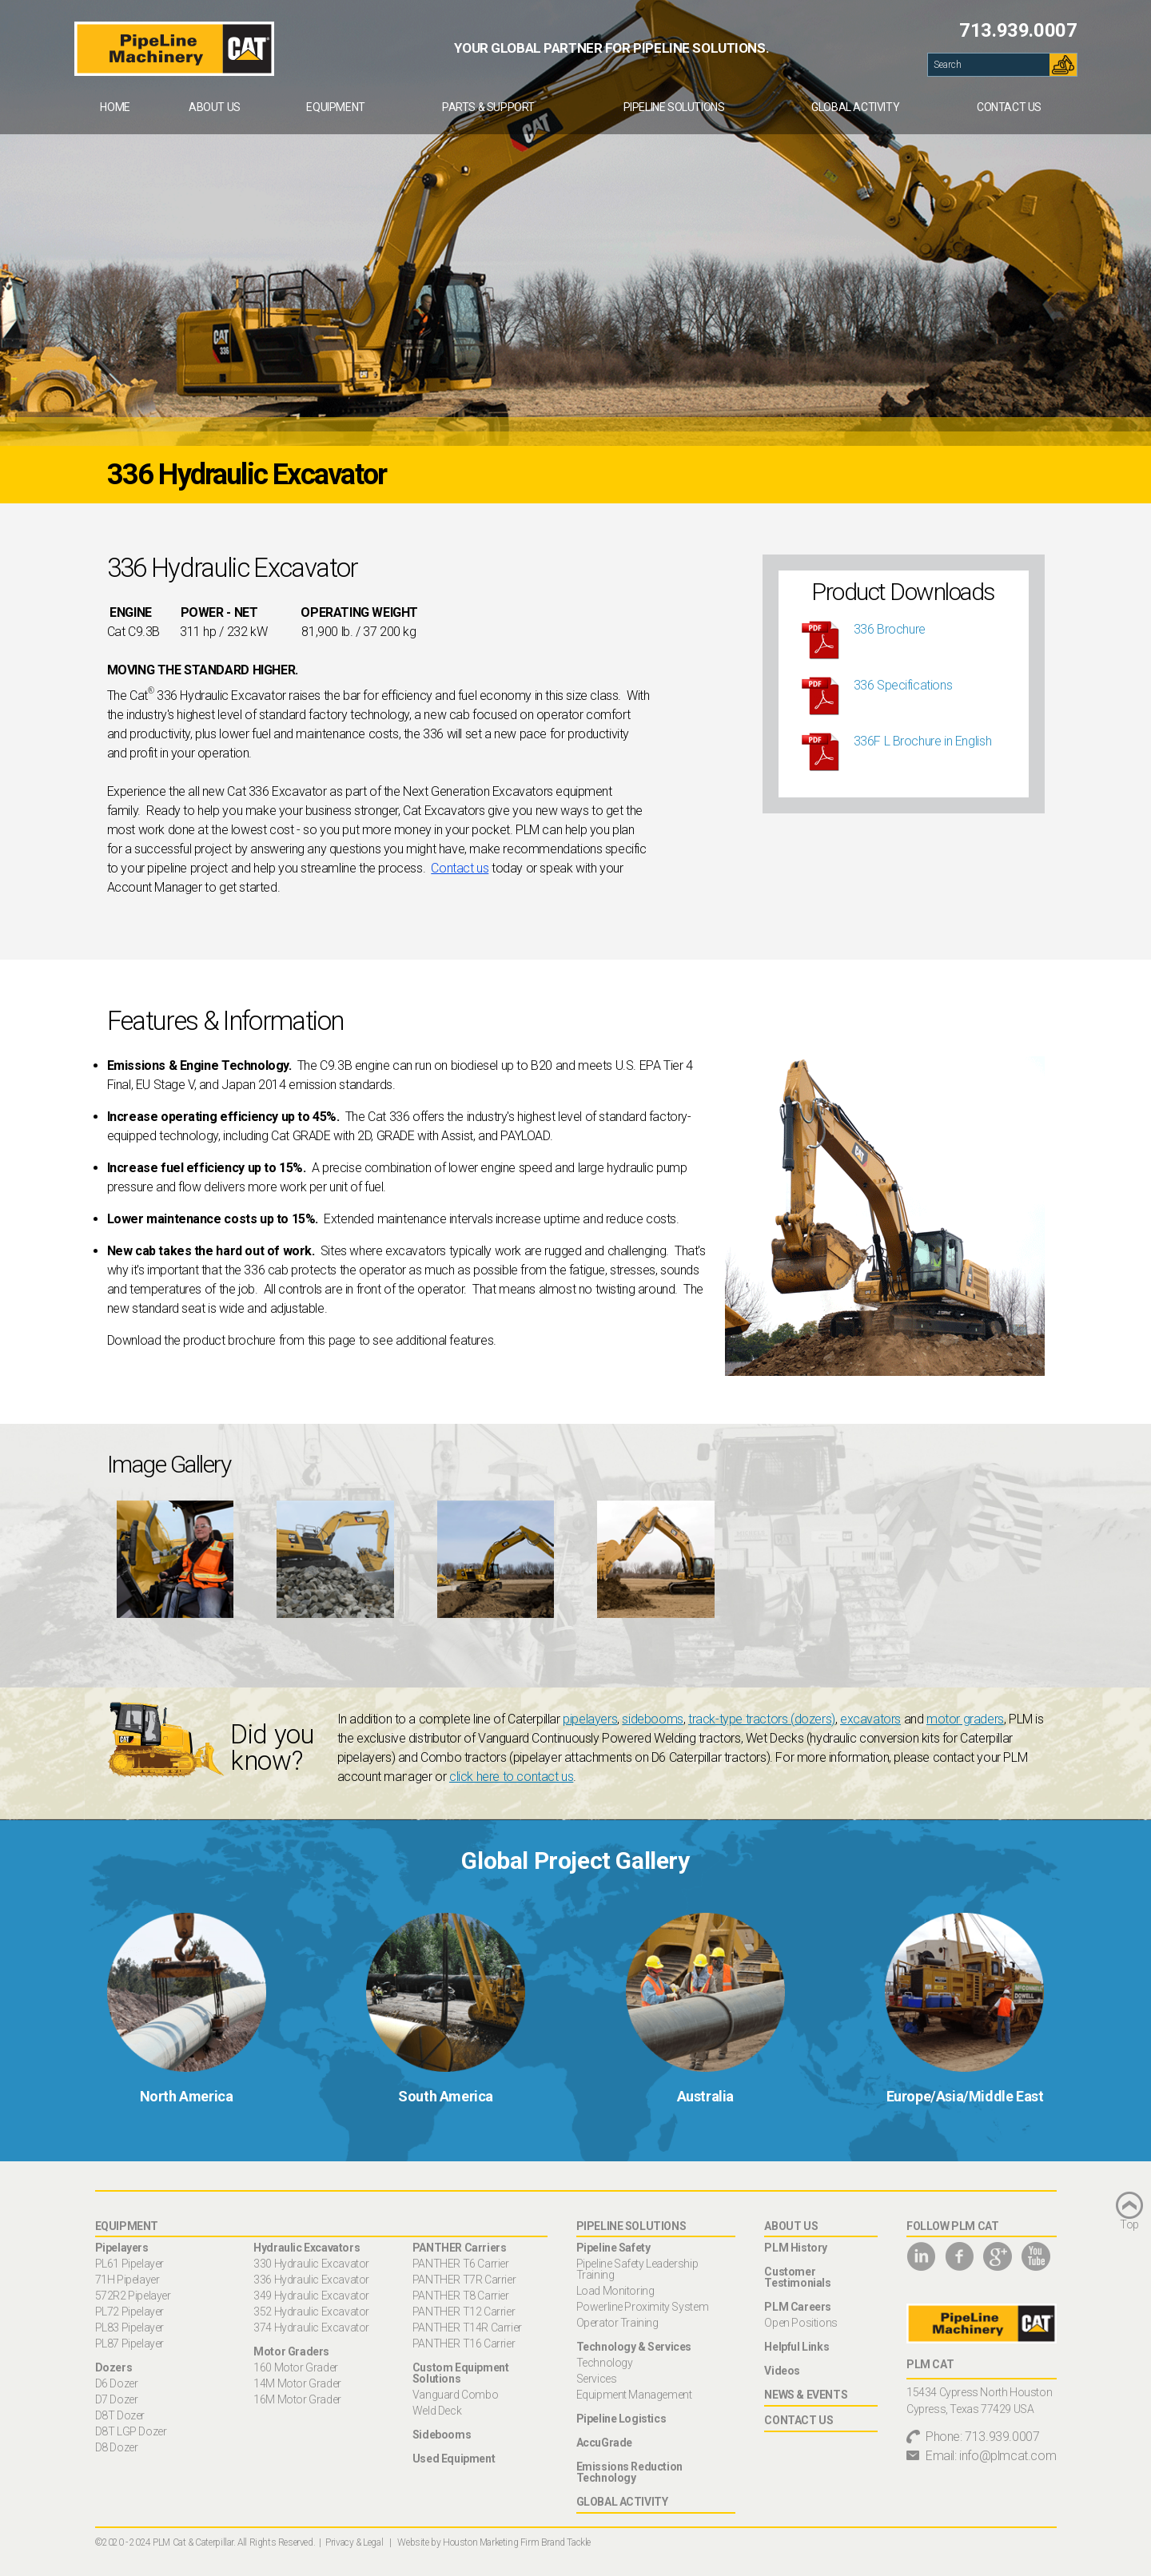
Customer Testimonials (797, 2277)
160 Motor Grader (295, 2367)
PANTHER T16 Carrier (463, 2343)
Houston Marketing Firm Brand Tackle (517, 2542)
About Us (215, 107)
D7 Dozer (116, 2399)
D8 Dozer (116, 2447)
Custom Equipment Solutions (460, 2373)
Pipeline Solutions (674, 107)
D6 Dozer (116, 2383)
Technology (604, 2362)
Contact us (459, 868)
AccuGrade (604, 2442)
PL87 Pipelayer (129, 2343)
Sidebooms (441, 2434)
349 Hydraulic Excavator (311, 2295)
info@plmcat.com (1007, 2455)
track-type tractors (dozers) (761, 1719)
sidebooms (652, 1719)
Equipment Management (634, 2394)
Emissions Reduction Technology (629, 2472)
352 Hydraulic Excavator (311, 2311)
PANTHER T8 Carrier (460, 2295)
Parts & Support (488, 107)
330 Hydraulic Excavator (311, 2263)
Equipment (335, 107)
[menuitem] (115, 107)
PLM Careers (797, 2306)
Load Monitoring (615, 2290)
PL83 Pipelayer (129, 2327)
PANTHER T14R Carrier (467, 2327)
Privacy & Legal (354, 2542)
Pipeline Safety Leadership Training (637, 2269)
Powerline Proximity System (642, 2306)
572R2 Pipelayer (133, 2295)
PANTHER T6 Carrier (460, 2263)
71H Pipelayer (127, 2279)
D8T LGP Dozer (131, 2431)
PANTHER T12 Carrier (463, 2311)
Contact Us (1009, 107)
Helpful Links (796, 2346)
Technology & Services (634, 2346)
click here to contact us (511, 1776)
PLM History (795, 2247)
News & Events (805, 2394)
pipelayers (590, 1719)
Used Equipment (453, 2458)
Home (114, 107)
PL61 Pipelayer (129, 2263)
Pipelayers (122, 2247)
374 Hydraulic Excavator (311, 2327)
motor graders (965, 1719)
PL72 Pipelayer (129, 2311)
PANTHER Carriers (459, 2247)
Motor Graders (291, 2351)
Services (596, 2378)
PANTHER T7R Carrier (464, 2279)
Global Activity (855, 107)
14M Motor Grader (297, 2383)
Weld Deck (436, 2410)
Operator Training (617, 2322)
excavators (870, 1719)
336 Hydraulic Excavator (311, 2279)
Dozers (114, 2367)
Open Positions (800, 2322)
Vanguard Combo (455, 2394)
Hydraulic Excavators (306, 2247)
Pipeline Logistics (621, 2418)
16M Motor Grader (297, 2399)
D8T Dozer (120, 2415)
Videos (782, 2370)
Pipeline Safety (613, 2247)
